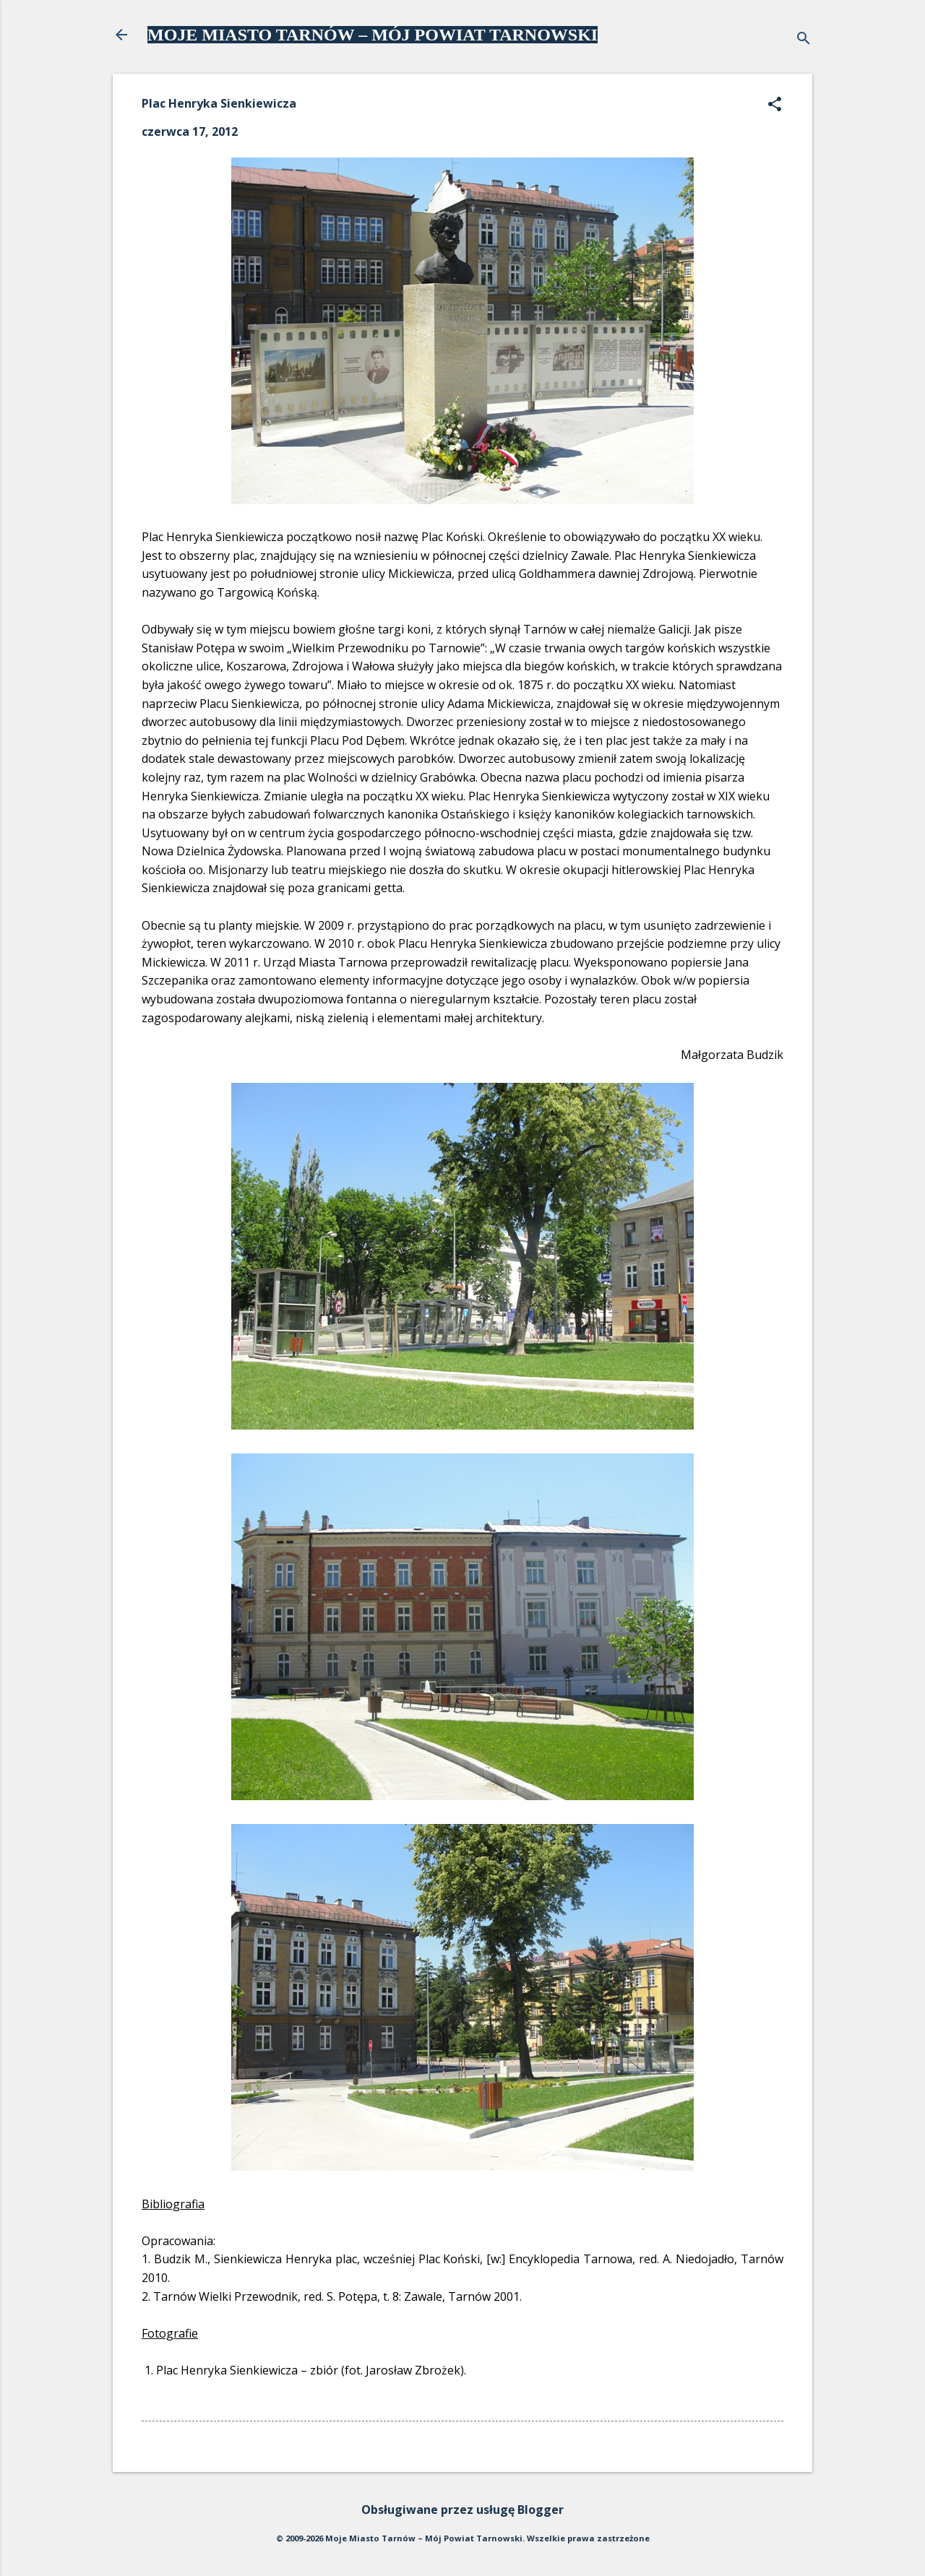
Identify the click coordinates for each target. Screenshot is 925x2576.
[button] (774, 105)
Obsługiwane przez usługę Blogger (462, 2509)
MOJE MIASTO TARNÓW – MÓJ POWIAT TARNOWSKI (372, 34)
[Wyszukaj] (803, 39)
